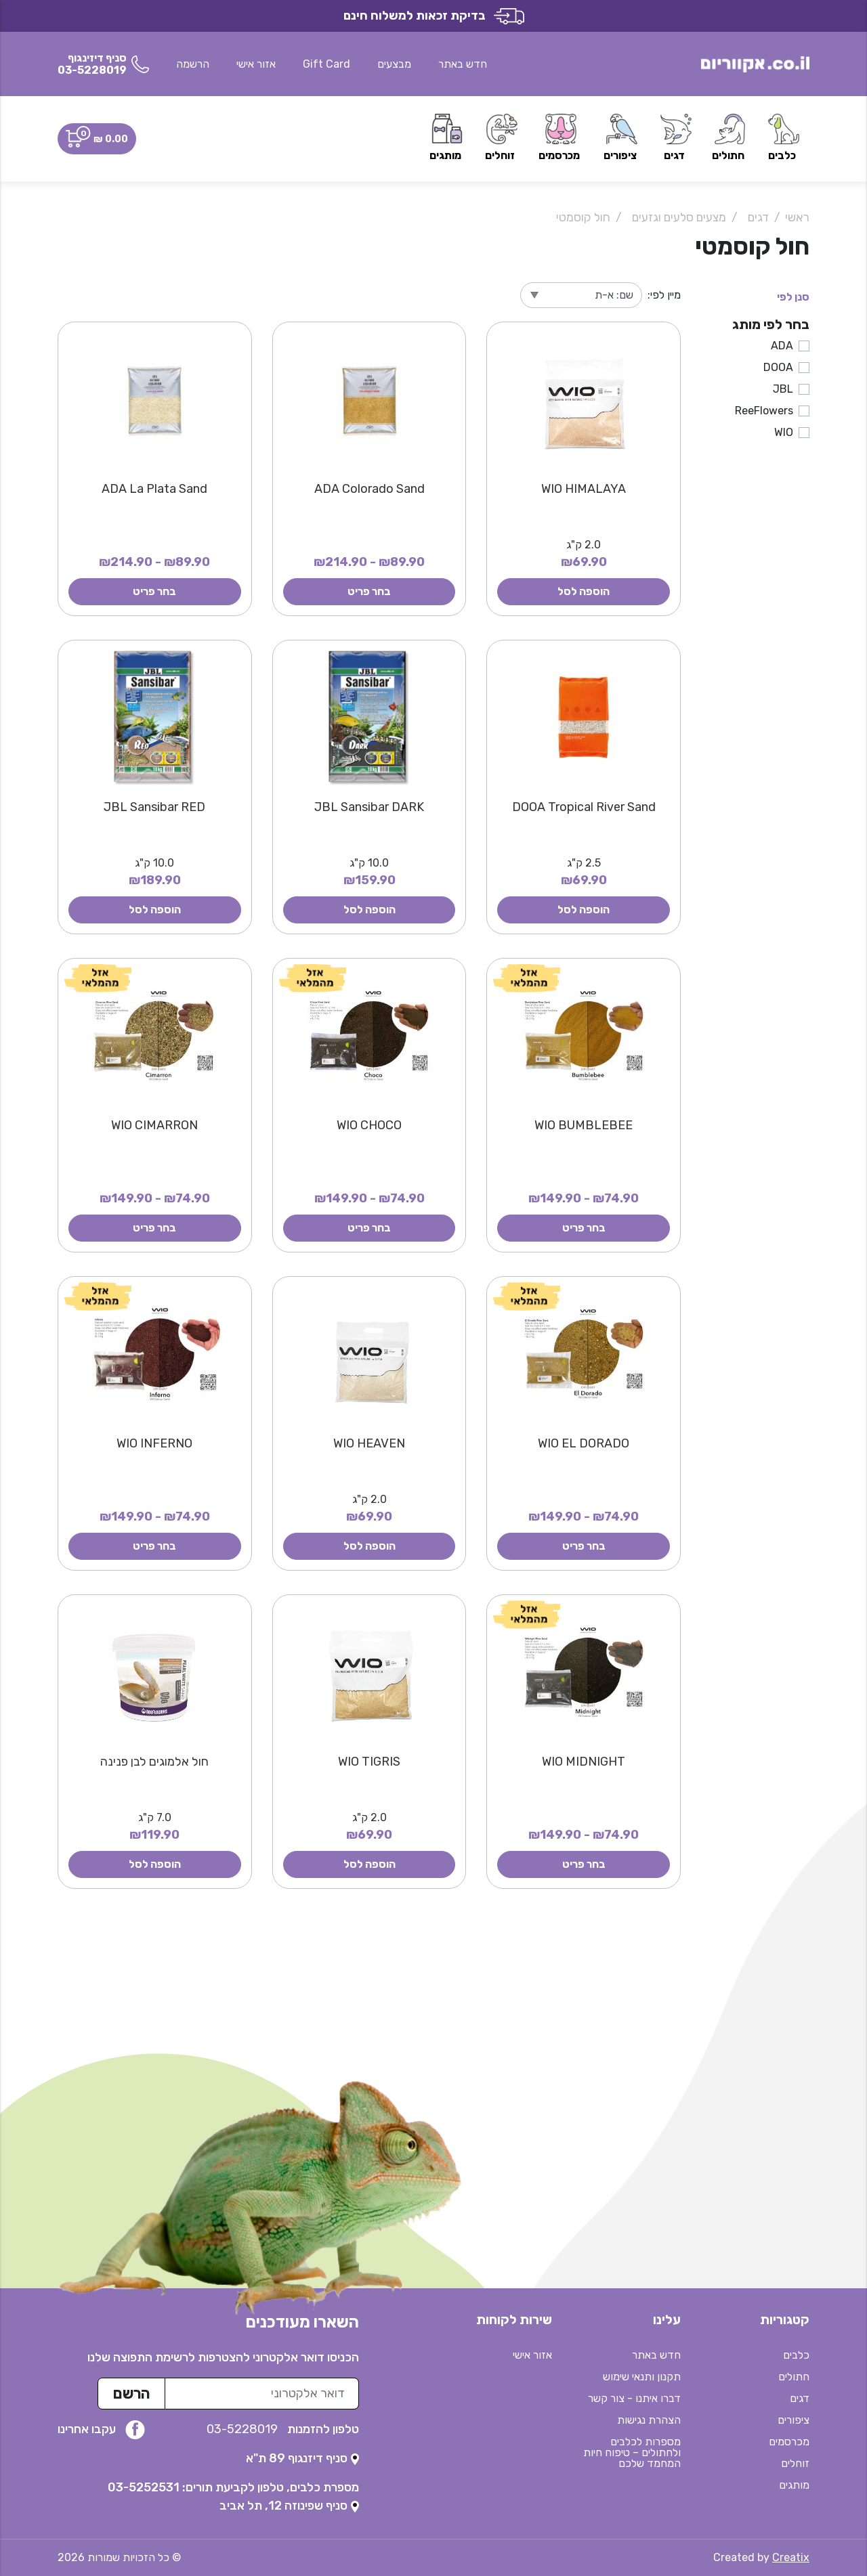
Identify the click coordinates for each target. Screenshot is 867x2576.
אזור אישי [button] (256, 64)
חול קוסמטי (583, 217)
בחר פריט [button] (369, 591)
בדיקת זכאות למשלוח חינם (433, 15)
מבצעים (394, 64)
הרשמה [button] (192, 64)
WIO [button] (783, 432)
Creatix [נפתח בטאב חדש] (790, 2557)
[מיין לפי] (581, 295)
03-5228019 (243, 2429)
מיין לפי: (664, 294)
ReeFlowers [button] (764, 410)
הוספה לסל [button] (583, 591)
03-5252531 (143, 2487)
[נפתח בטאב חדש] (302, 2458)
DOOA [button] (778, 367)
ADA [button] (782, 345)
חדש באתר (462, 64)
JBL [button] (783, 389)
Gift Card (326, 64)
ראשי (797, 217)
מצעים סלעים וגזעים (679, 217)
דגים (758, 217)
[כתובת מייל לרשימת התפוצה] (262, 2393)
